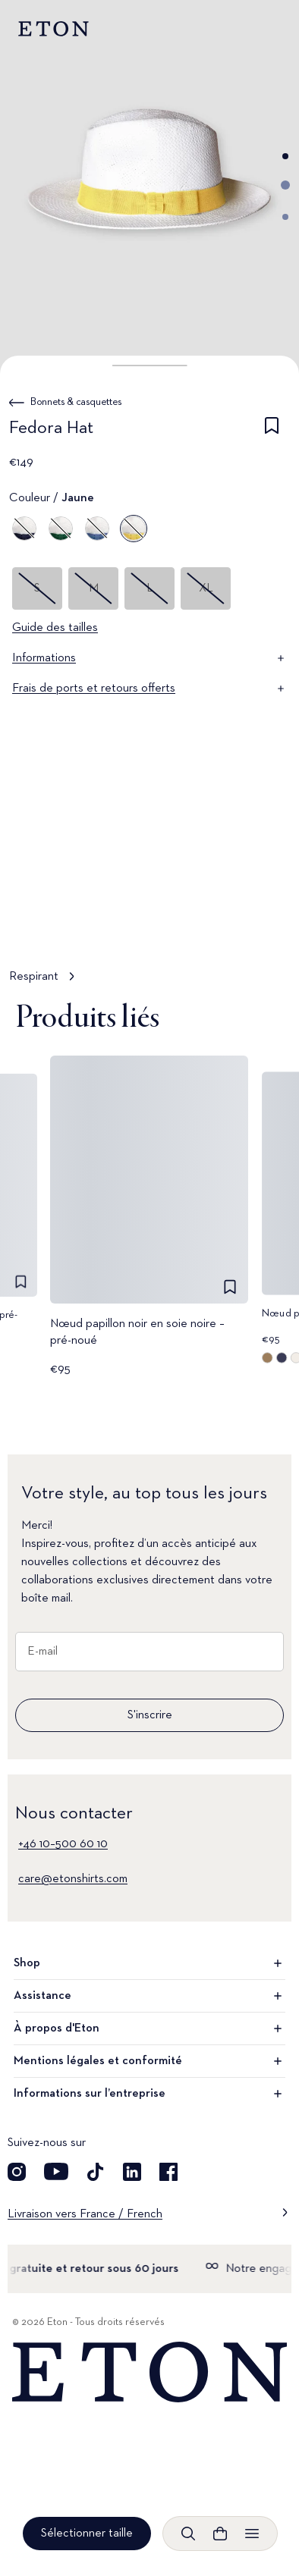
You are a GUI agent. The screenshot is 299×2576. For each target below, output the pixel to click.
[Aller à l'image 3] (285, 217)
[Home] (149, 2372)
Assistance (149, 1995)
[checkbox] (272, 430)
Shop (149, 1963)
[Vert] (61, 528)
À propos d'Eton (149, 2028)
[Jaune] (133, 528)
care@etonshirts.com (72, 1879)
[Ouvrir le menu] (252, 2533)
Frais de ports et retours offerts (149, 688)
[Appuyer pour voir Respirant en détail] (149, 898)
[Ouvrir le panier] (220, 2533)
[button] (149, 365)
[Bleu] (24, 528)
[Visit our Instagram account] (17, 2172)
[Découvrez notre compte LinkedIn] (132, 2172)
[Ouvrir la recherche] (188, 2533)
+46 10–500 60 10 (63, 1844)
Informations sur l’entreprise (149, 2093)
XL (206, 588)
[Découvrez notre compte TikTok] (96, 2172)
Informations (149, 658)
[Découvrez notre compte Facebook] (168, 2172)
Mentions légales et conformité (149, 2061)
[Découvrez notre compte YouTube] (56, 2172)
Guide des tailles (55, 628)
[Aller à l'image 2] (285, 185)
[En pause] (264, 924)
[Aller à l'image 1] (285, 156)
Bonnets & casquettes (76, 402)
